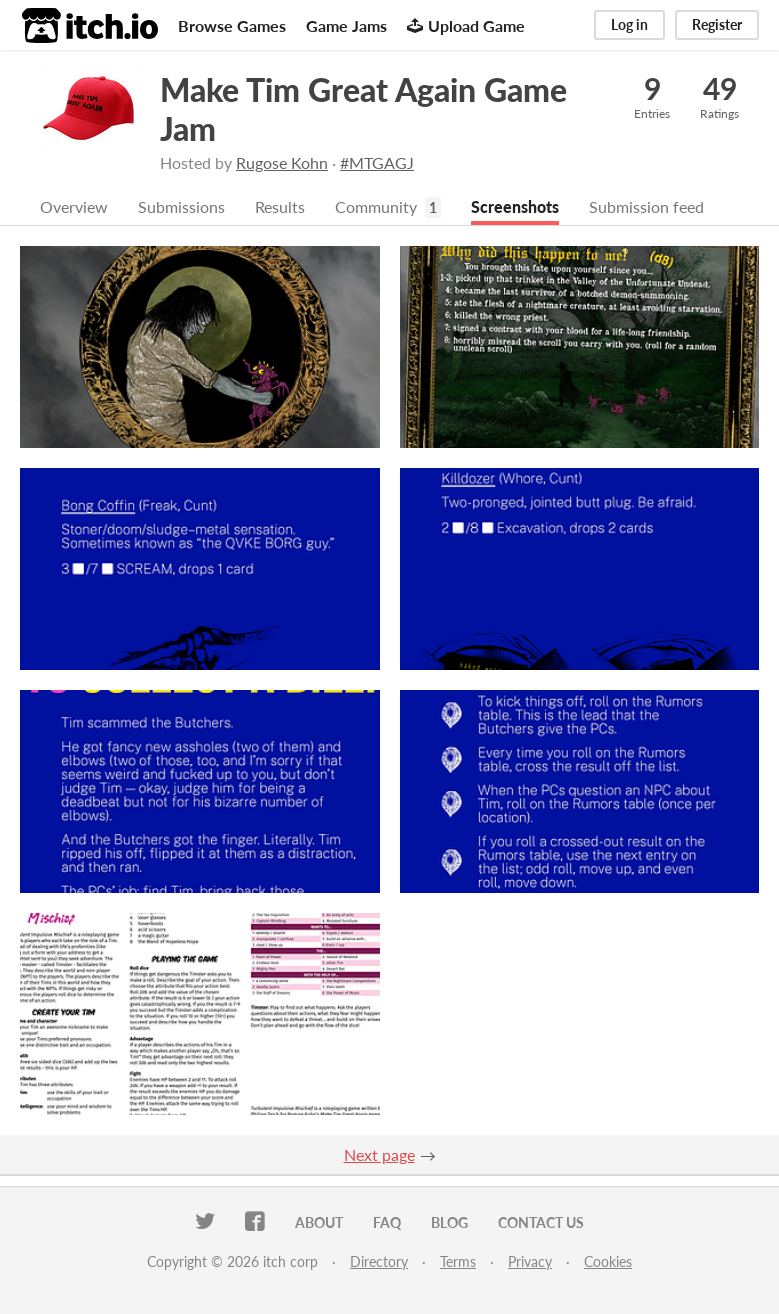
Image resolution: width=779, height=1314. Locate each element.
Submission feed (646, 206)
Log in (629, 24)
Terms (458, 1261)
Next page (379, 1154)
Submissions (181, 206)
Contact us (541, 1222)
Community (376, 206)
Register (717, 24)
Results (280, 206)
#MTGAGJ (377, 162)
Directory (379, 1261)
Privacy (530, 1261)
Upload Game (466, 25)
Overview (74, 206)
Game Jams (346, 25)
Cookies (608, 1261)
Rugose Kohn (282, 162)
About (319, 1222)
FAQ (387, 1222)
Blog (449, 1222)
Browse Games (232, 25)
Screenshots (515, 206)
